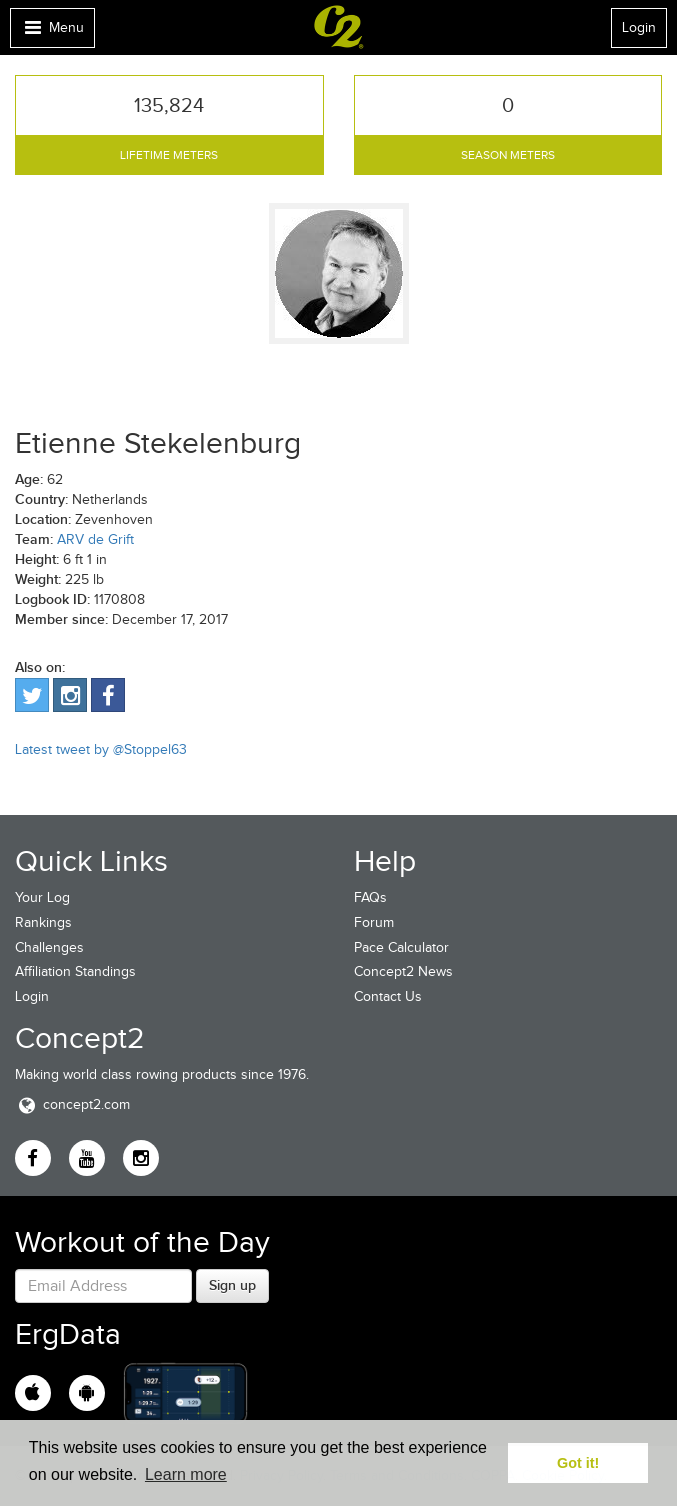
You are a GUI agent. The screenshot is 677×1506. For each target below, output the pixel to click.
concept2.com (72, 1104)
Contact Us (388, 996)
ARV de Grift (95, 539)
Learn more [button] (186, 1474)
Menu (52, 32)
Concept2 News (403, 971)
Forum (374, 922)
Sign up (232, 1285)
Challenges (49, 947)
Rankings (43, 922)
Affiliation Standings (75, 971)
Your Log (42, 897)
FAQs (370, 897)
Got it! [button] (578, 1463)
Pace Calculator (401, 947)
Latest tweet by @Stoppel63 (101, 749)
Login (639, 27)
